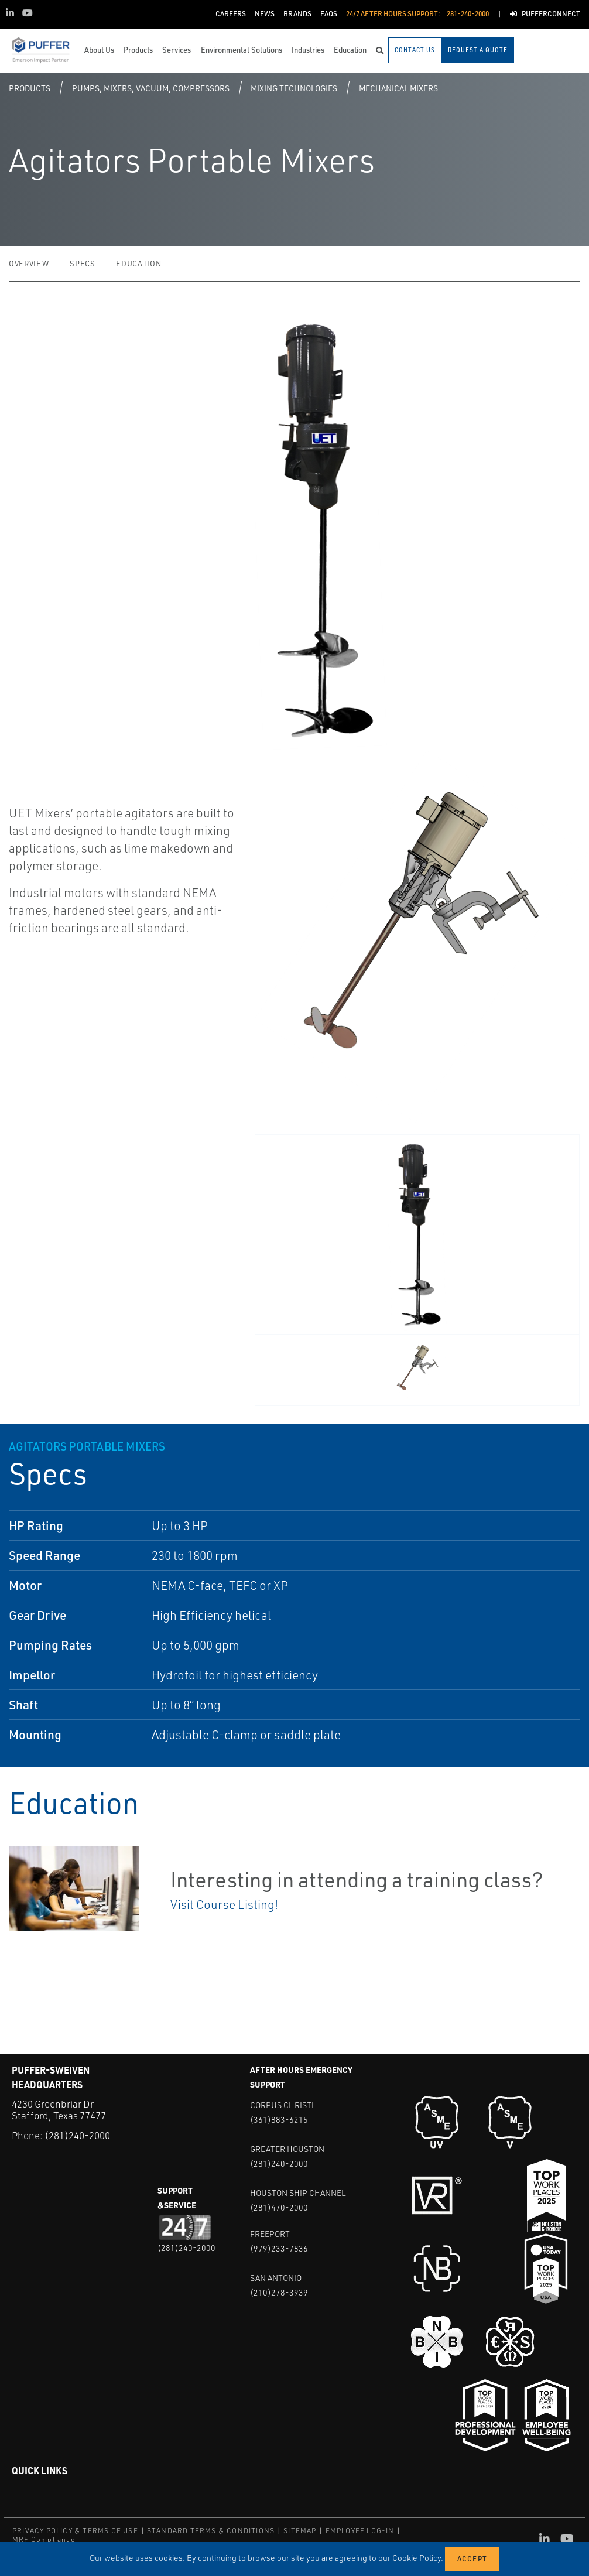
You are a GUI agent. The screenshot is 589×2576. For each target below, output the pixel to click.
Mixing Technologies (294, 88)
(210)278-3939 (279, 2292)
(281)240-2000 (77, 2135)
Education (138, 263)
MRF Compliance (43, 2539)
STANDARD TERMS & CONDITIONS (211, 2530)
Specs (82, 263)
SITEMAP (299, 2530)
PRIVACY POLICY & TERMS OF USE (75, 2530)
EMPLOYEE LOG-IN (360, 2530)
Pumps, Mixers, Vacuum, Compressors (151, 88)
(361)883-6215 (279, 2120)
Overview (29, 263)
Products (29, 88)
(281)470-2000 (279, 2207)
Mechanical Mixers (398, 88)
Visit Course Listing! (224, 1904)
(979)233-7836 (279, 2248)
